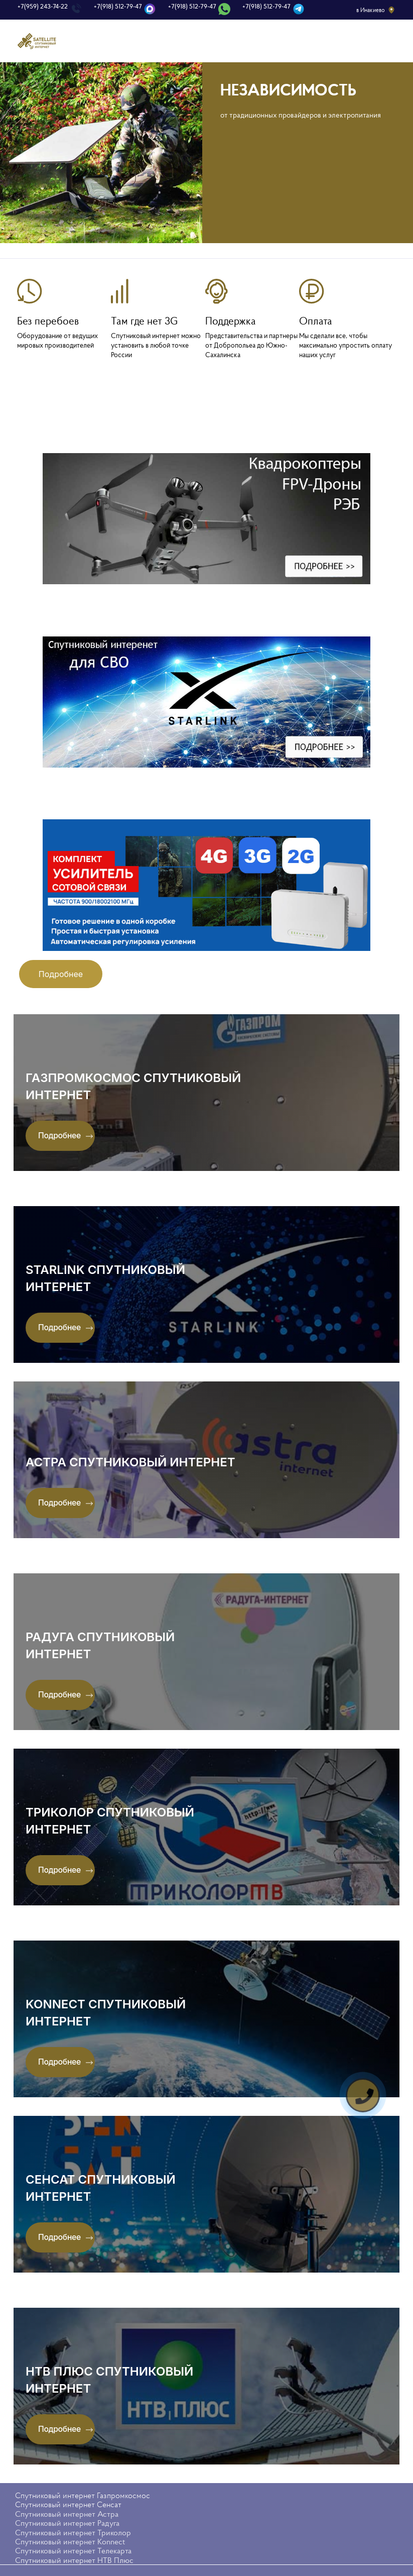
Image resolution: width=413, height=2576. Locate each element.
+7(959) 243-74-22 (43, 7)
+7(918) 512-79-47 (118, 7)
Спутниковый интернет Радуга (67, 2511)
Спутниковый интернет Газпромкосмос (82, 2483)
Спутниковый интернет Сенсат (68, 2492)
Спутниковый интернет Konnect (70, 2529)
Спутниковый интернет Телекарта (73, 2538)
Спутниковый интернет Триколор (73, 2520)
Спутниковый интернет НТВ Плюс (74, 2548)
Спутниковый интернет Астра (66, 2502)
